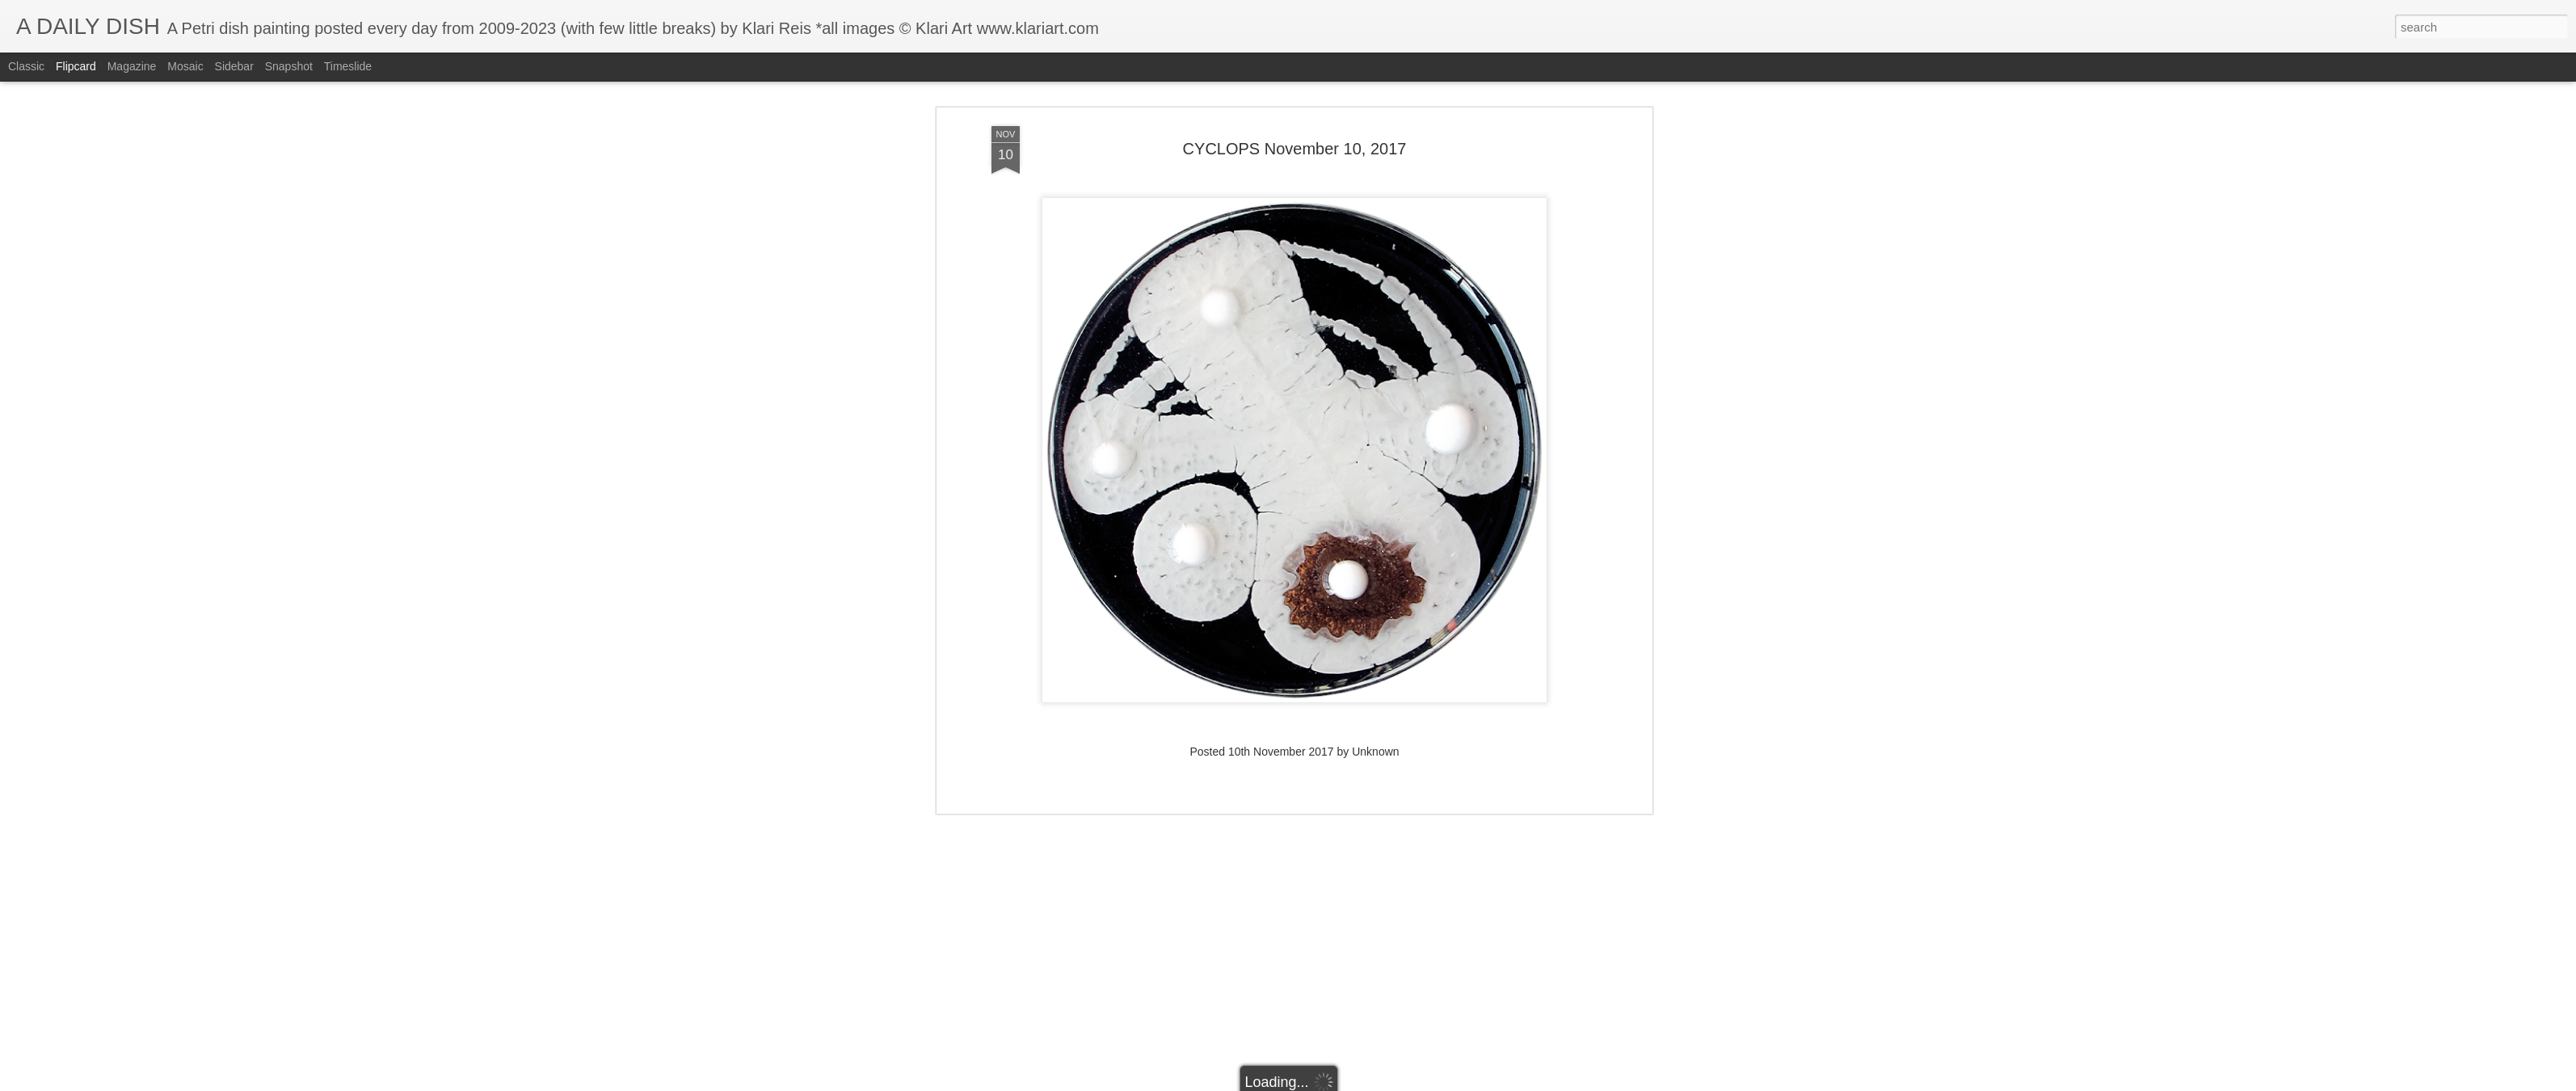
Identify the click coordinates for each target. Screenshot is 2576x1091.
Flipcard (76, 66)
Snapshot (289, 66)
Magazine (132, 66)
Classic (26, 66)
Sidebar (234, 66)
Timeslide (348, 66)
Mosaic (185, 66)
